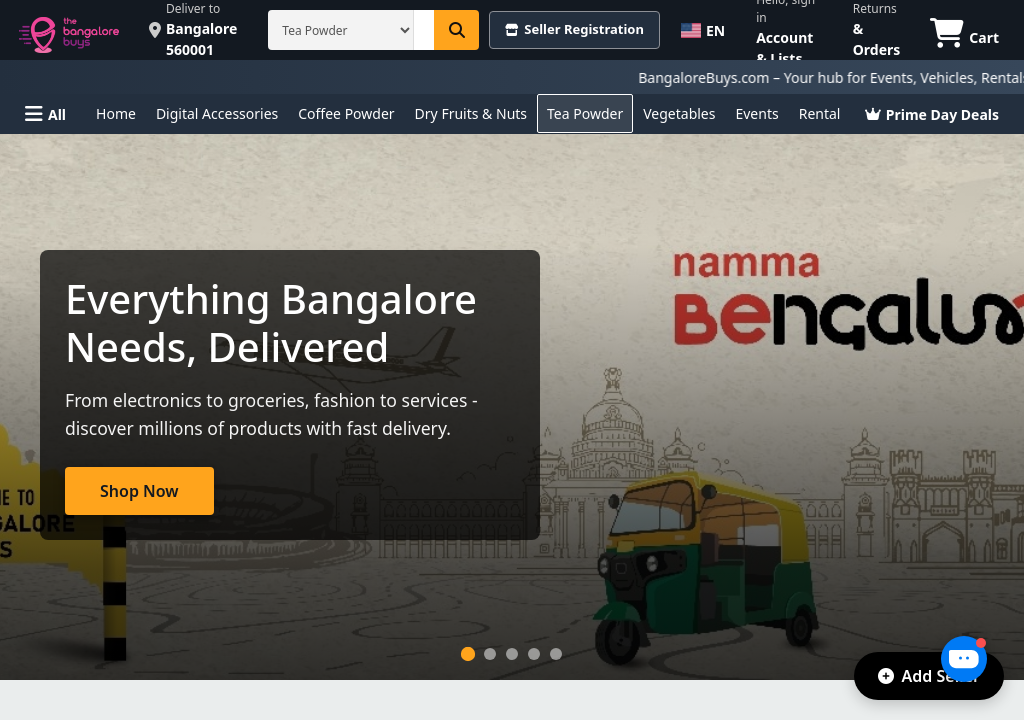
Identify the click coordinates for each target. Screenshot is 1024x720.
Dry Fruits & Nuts (471, 113)
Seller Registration (574, 29)
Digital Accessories (217, 113)
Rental (820, 113)
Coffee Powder (346, 113)
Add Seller (929, 676)
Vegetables (679, 113)
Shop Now (139, 491)
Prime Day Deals (932, 114)
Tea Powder (585, 113)
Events (756, 113)
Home (116, 113)
